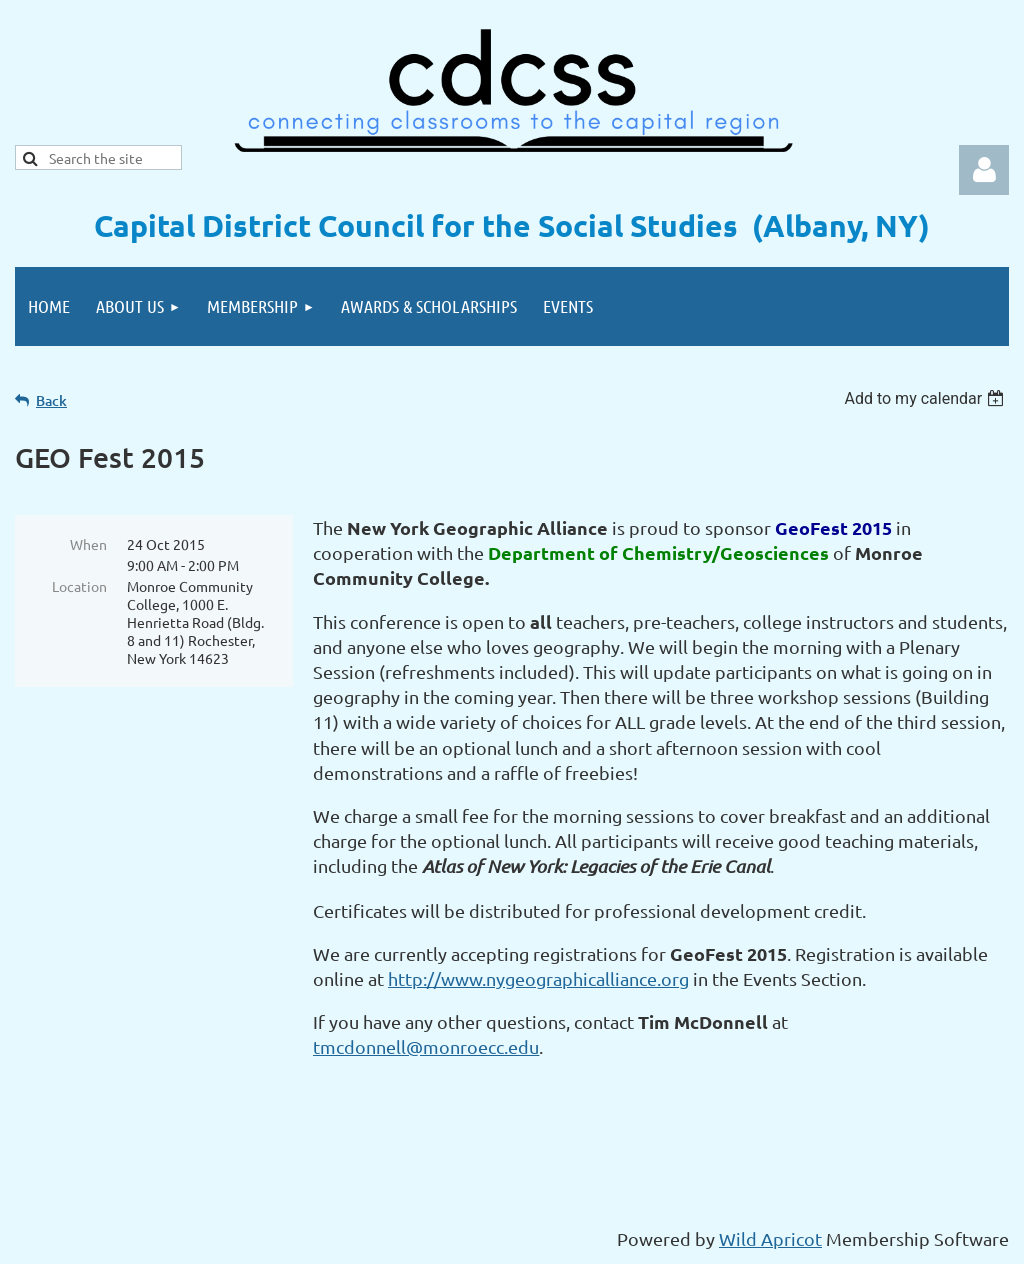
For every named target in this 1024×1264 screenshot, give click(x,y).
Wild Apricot (770, 1238)
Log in (984, 170)
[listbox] (926, 398)
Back (51, 400)
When (88, 544)
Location (79, 586)
